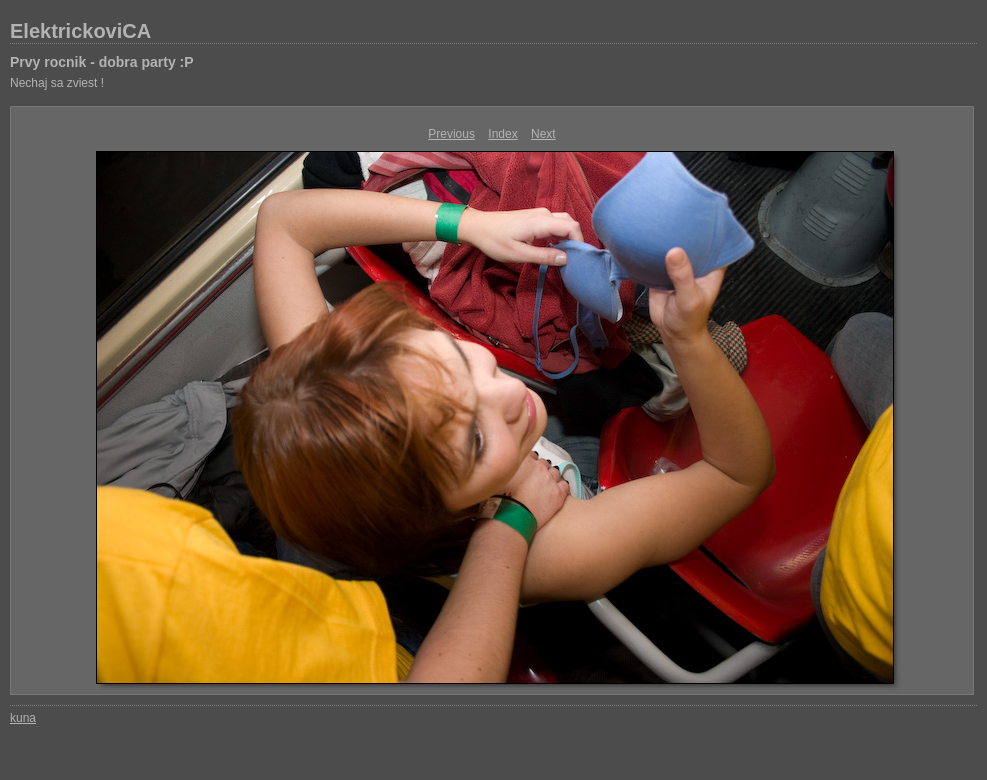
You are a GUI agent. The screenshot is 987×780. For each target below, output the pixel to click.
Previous (451, 134)
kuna (23, 718)
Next (543, 134)
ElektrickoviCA (80, 31)
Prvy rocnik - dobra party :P (102, 62)
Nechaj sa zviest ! (57, 83)
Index (502, 134)
